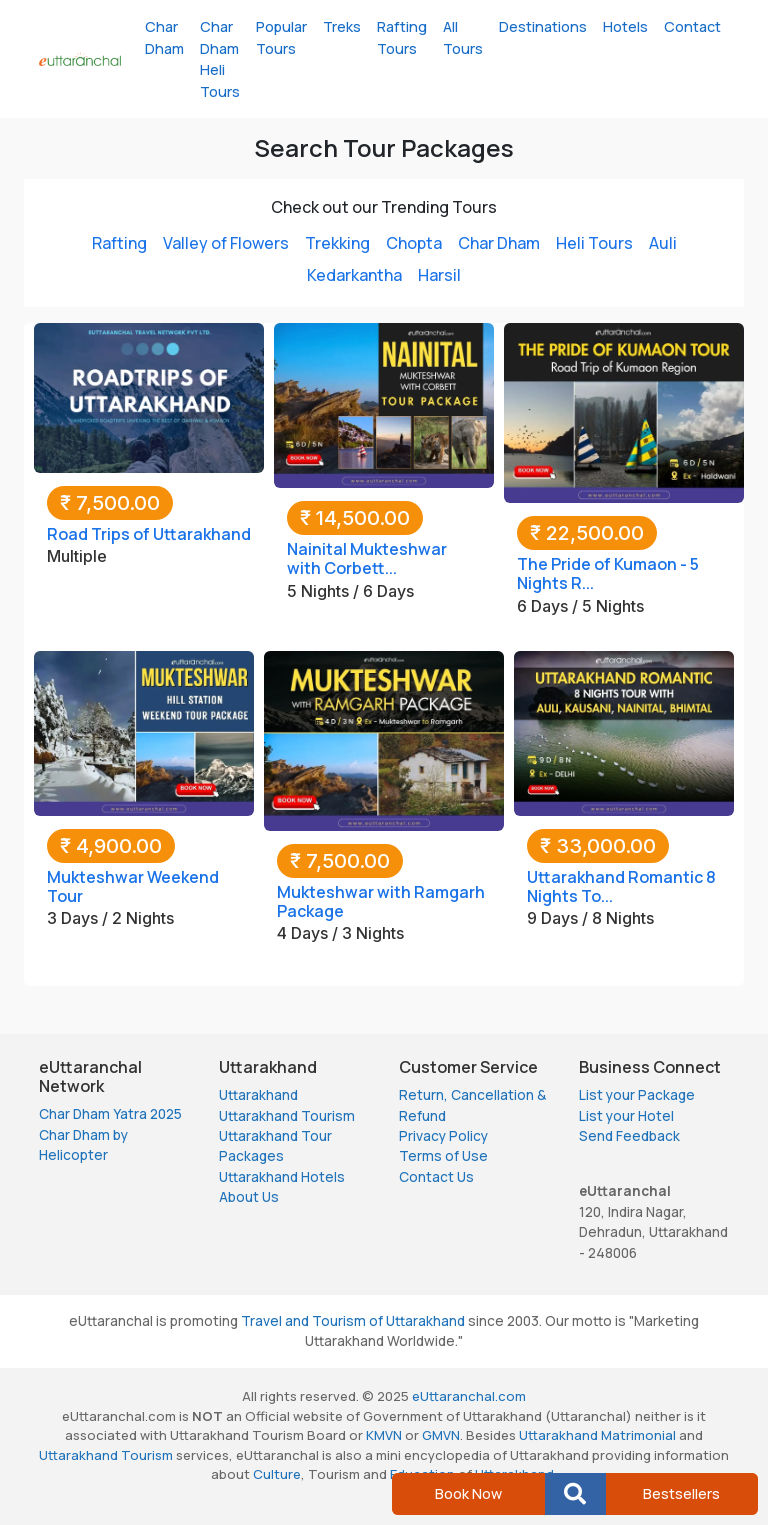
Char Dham (164, 37)
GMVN (441, 1435)
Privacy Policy (443, 1136)
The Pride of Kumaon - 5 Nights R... (608, 573)
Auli (663, 243)
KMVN (384, 1435)
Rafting (119, 243)
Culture (277, 1474)
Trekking (337, 243)
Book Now (468, 1493)
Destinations (543, 26)
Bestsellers (681, 1493)
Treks (342, 26)
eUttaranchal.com (469, 1396)
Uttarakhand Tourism (287, 1116)
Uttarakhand (258, 1095)
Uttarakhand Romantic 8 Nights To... (621, 886)
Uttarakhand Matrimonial (597, 1435)
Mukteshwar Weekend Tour (133, 886)
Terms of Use (443, 1156)
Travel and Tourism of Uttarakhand (353, 1321)
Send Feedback (629, 1136)
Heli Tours (594, 243)
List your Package (637, 1095)
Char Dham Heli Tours (220, 59)
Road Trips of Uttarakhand (149, 534)
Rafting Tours (402, 37)
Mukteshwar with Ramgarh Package (381, 901)
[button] (575, 1494)
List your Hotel (626, 1116)
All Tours (463, 37)
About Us (249, 1197)
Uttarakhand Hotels (282, 1177)
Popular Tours (281, 37)
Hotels (625, 26)
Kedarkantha (354, 275)
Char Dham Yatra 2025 (110, 1114)
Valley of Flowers (226, 243)
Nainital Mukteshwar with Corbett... (367, 558)
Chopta (414, 243)
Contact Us (436, 1177)
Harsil (439, 275)
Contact (692, 26)
